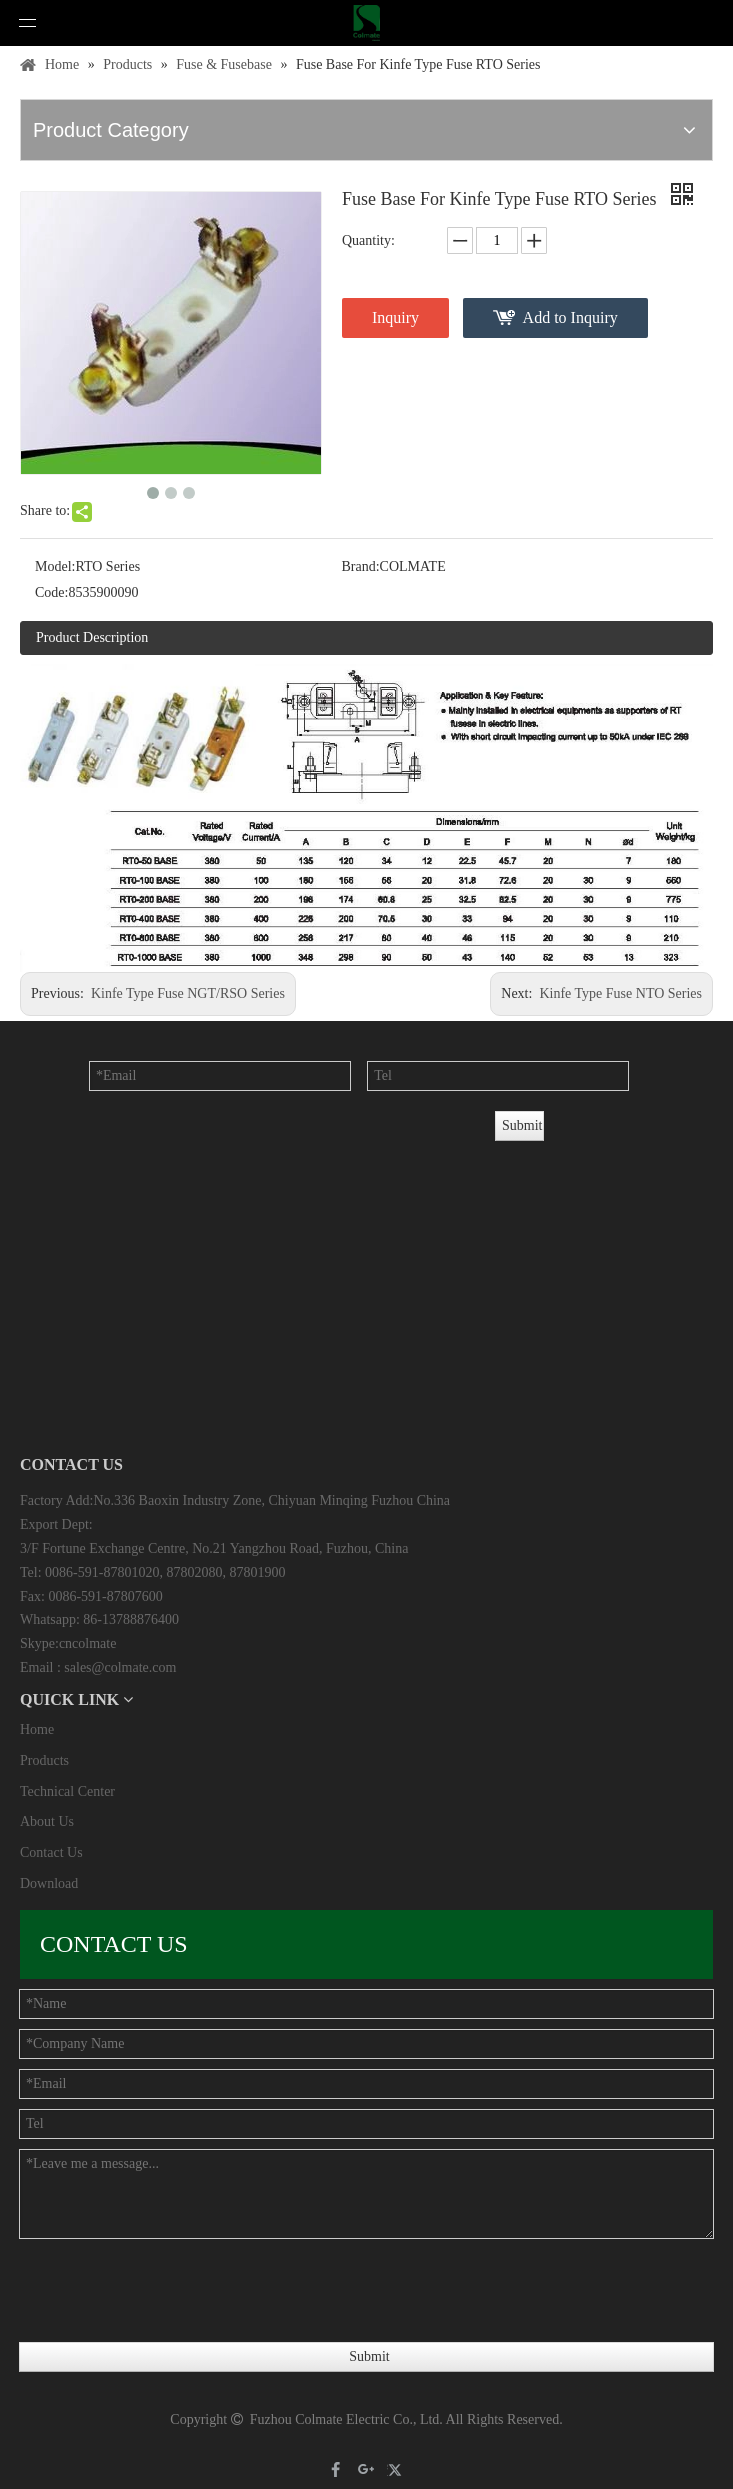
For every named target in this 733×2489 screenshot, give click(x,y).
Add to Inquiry (570, 317)
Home (37, 1729)
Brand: (361, 566)
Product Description (92, 637)
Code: (51, 592)
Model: (55, 566)
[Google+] (366, 2470)
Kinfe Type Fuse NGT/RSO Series (188, 993)
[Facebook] (336, 2470)
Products (44, 1760)
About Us (47, 1821)
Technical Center (67, 1791)
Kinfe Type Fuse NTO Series (620, 993)
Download (49, 1883)
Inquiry (395, 317)
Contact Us (51, 1852)
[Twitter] (397, 2470)
